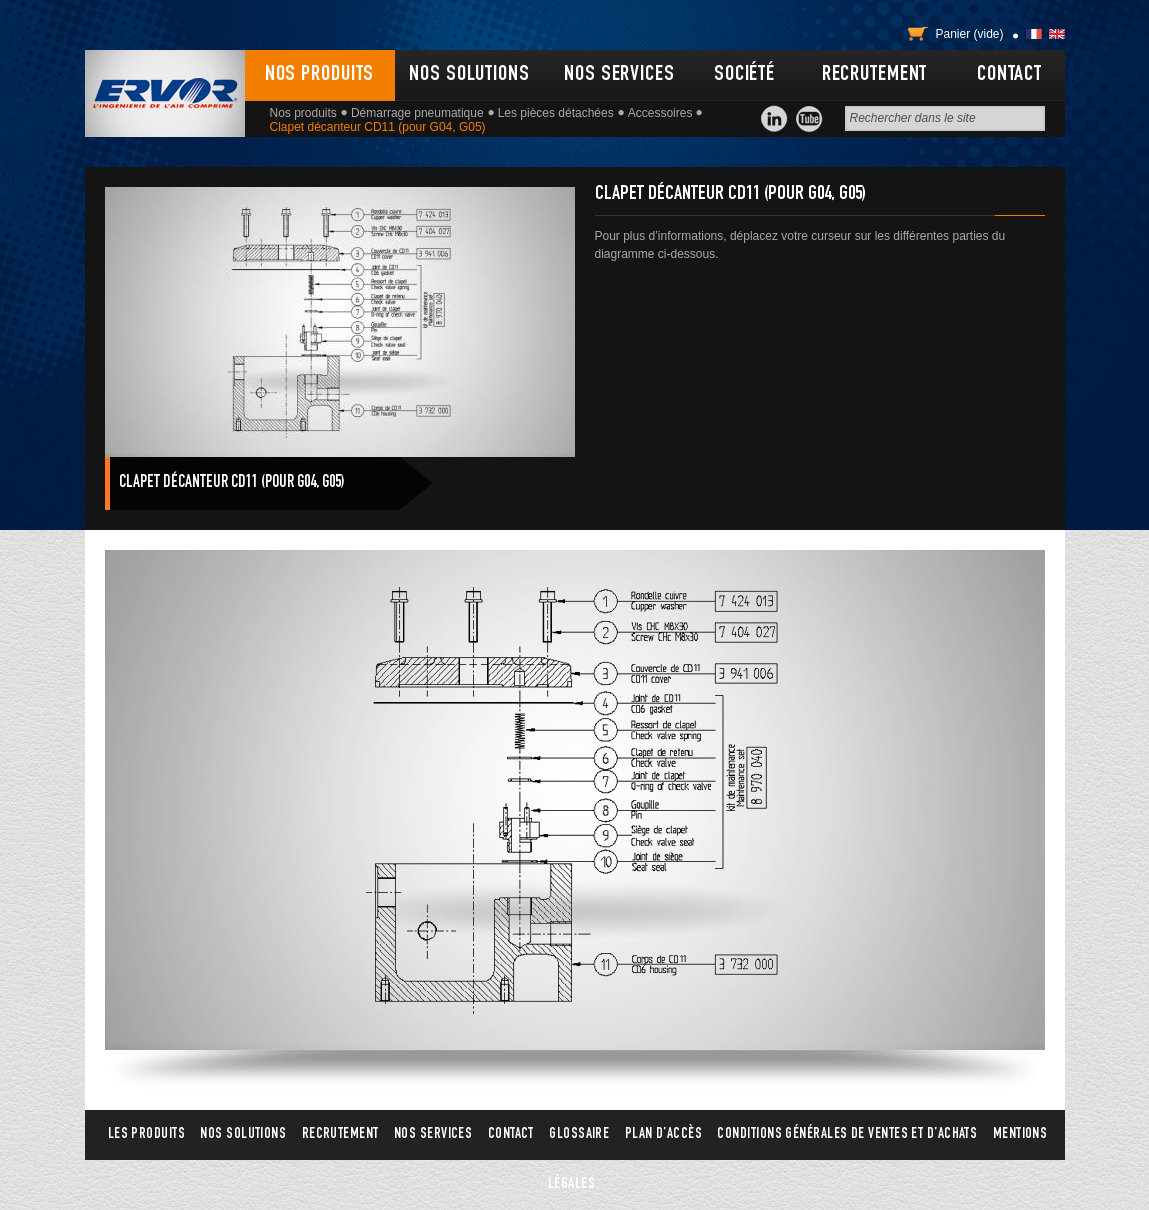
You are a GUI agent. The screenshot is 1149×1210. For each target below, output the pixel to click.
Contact (1009, 75)
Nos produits (320, 75)
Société (744, 75)
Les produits (146, 1134)
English (1057, 34)
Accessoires (660, 113)
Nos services (619, 75)
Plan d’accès (663, 1134)
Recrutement (875, 75)
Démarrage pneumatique (417, 113)
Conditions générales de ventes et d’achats (847, 1134)
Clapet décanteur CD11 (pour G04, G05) (232, 483)
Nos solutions (469, 75)
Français (1034, 34)
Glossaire (579, 1134)
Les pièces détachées (556, 113)
